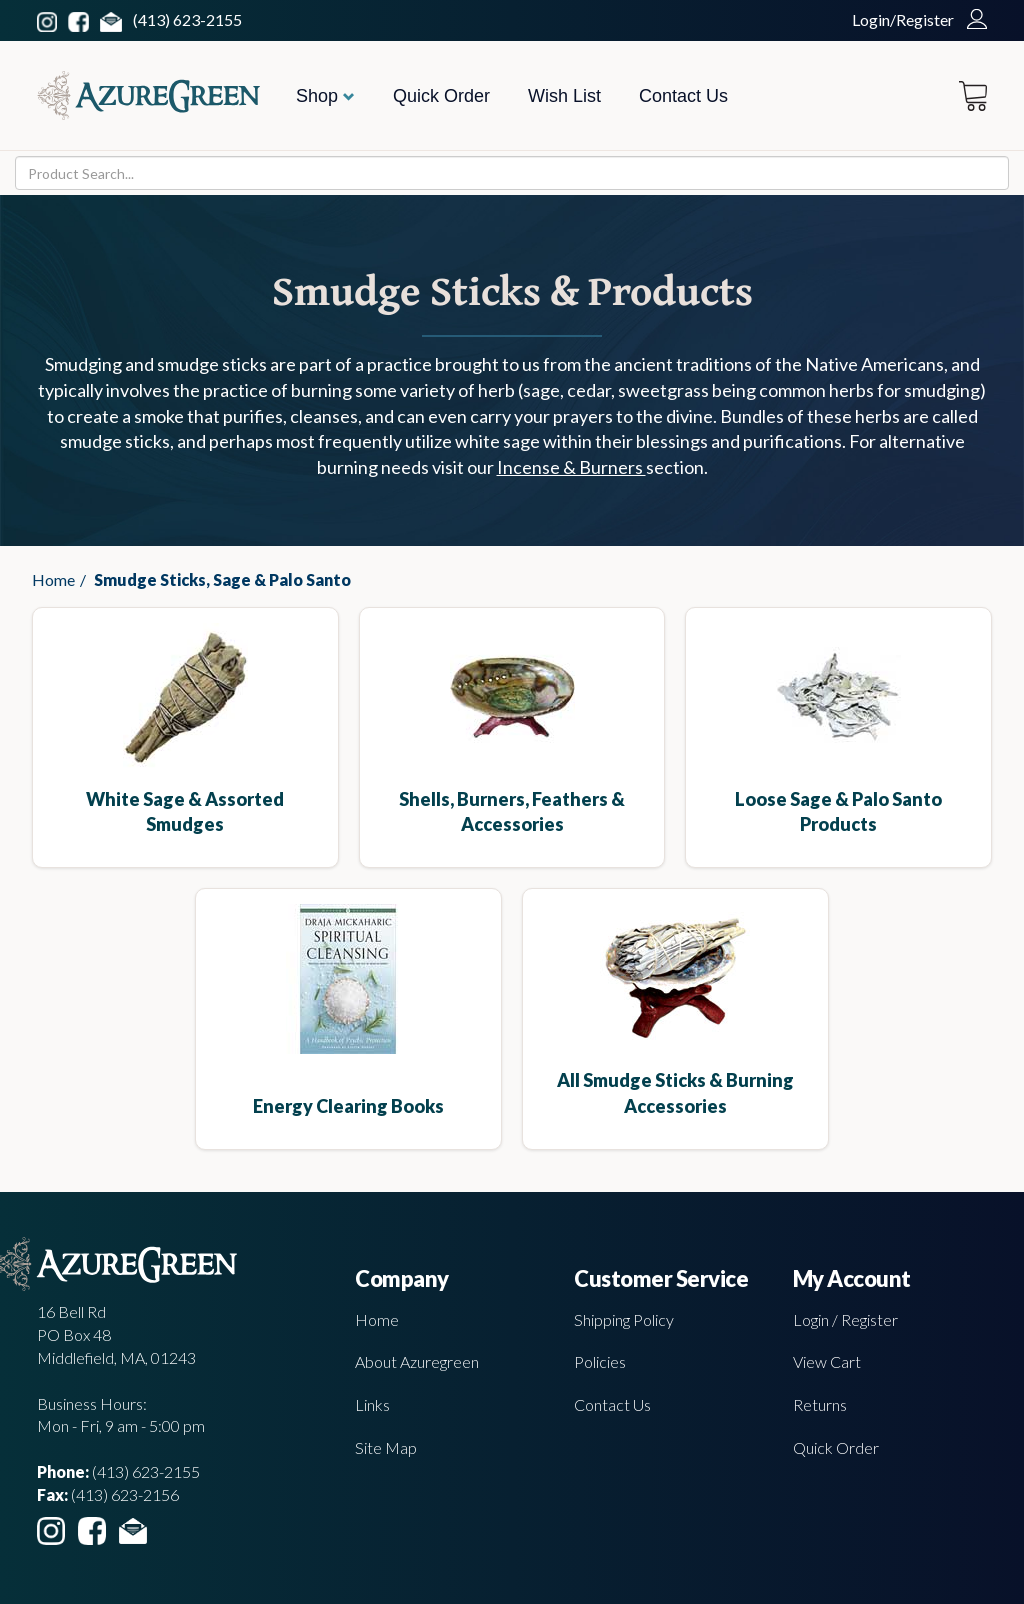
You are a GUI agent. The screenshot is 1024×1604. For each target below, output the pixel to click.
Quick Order (441, 96)
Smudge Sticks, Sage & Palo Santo (222, 579)
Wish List (564, 96)
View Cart (827, 1361)
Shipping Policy (624, 1319)
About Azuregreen (417, 1361)
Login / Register (845, 1319)
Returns (820, 1404)
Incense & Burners (571, 467)
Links (372, 1404)
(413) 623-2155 (187, 19)
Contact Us (683, 96)
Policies (600, 1361)
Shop (325, 96)
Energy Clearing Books (348, 1106)
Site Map (386, 1447)
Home (53, 579)
